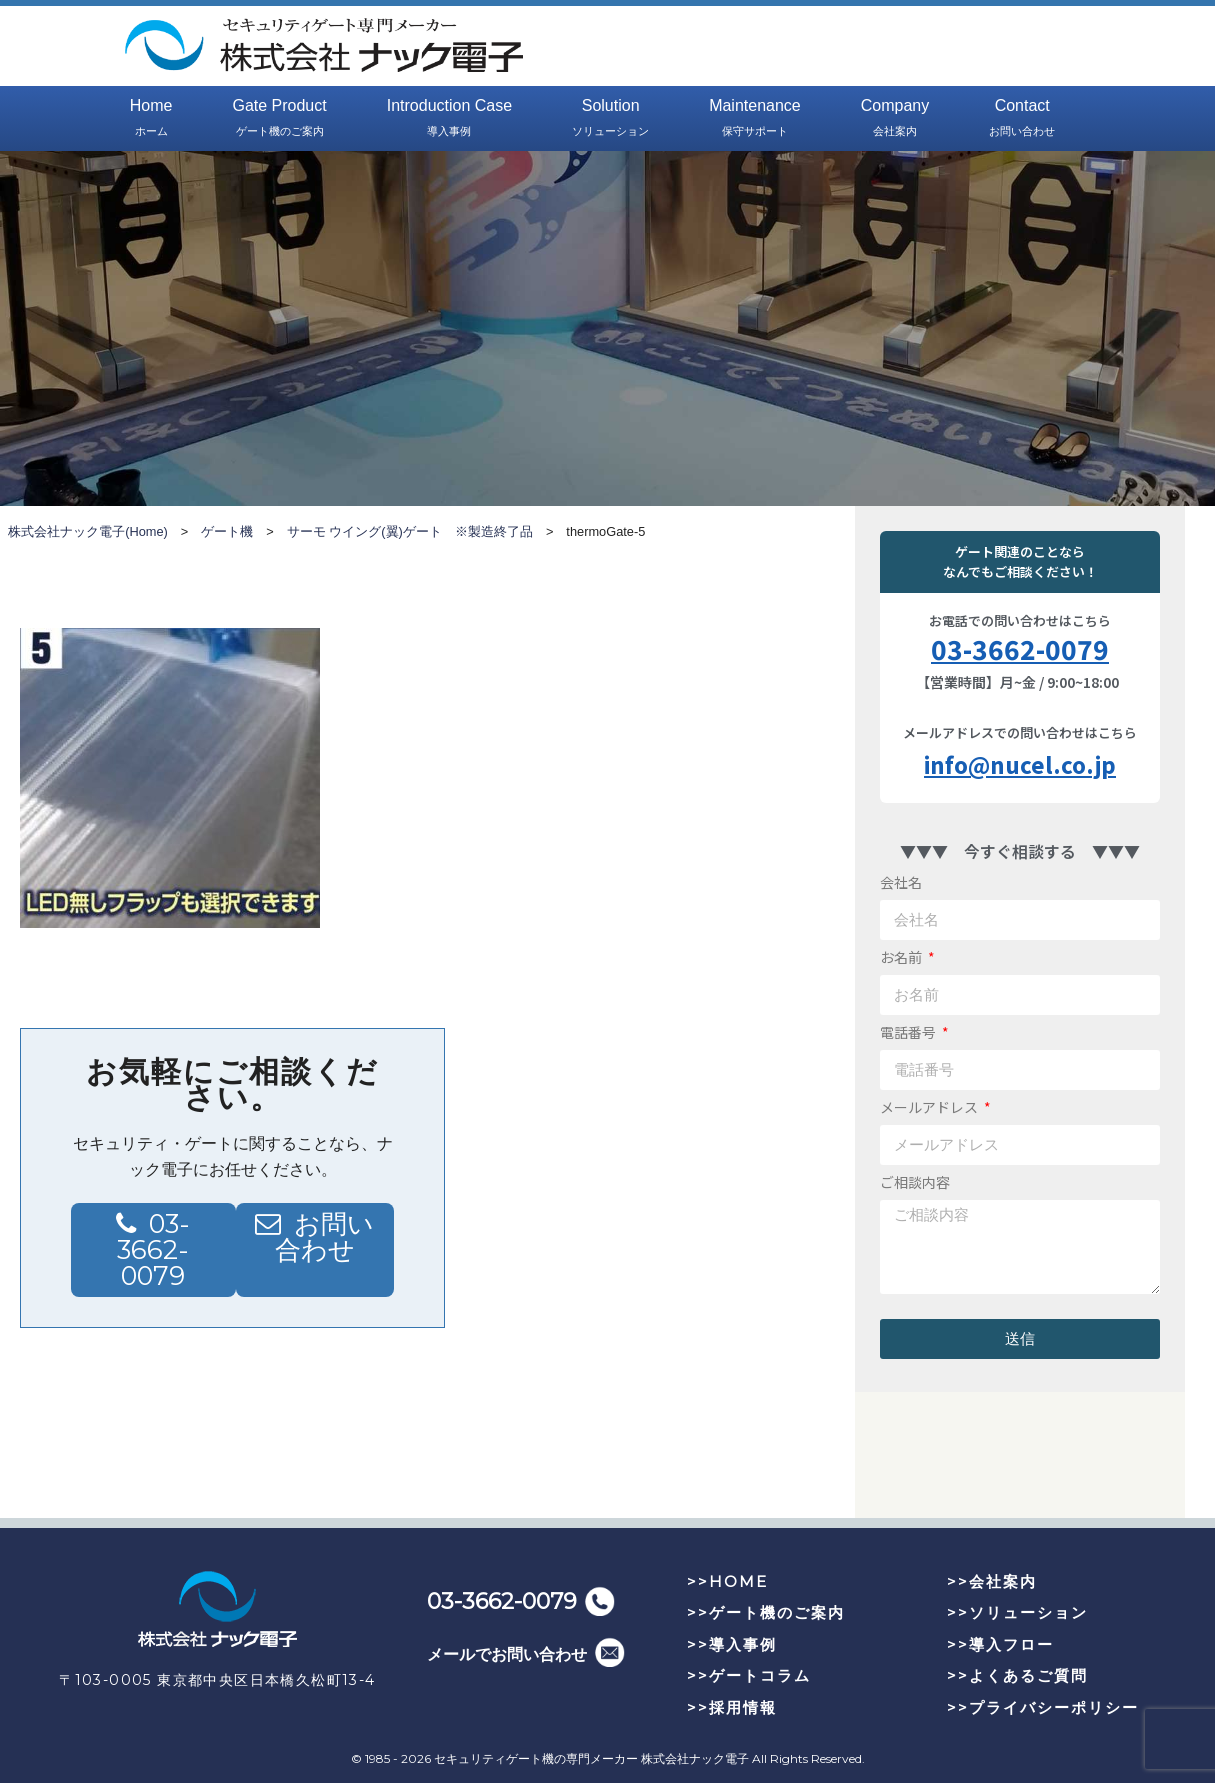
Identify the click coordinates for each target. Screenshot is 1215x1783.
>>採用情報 (732, 1707)
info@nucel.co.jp (1020, 764)
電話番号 (909, 1032)
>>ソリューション (1017, 1612)
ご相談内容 (915, 1182)
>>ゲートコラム (749, 1675)
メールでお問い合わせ (507, 1654)
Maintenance (755, 119)
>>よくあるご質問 (1017, 1675)
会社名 (901, 882)
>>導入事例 (732, 1644)
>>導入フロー (1000, 1644)
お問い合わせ (325, 1237)
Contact (1022, 119)
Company (895, 119)
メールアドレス (930, 1107)
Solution (610, 119)
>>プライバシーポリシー (1043, 1707)
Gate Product (279, 119)
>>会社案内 (992, 1581)
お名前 (902, 957)
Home (151, 119)
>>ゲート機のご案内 (766, 1612)
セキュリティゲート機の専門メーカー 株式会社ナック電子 (591, 1758)
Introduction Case (449, 119)
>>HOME (727, 1581)
